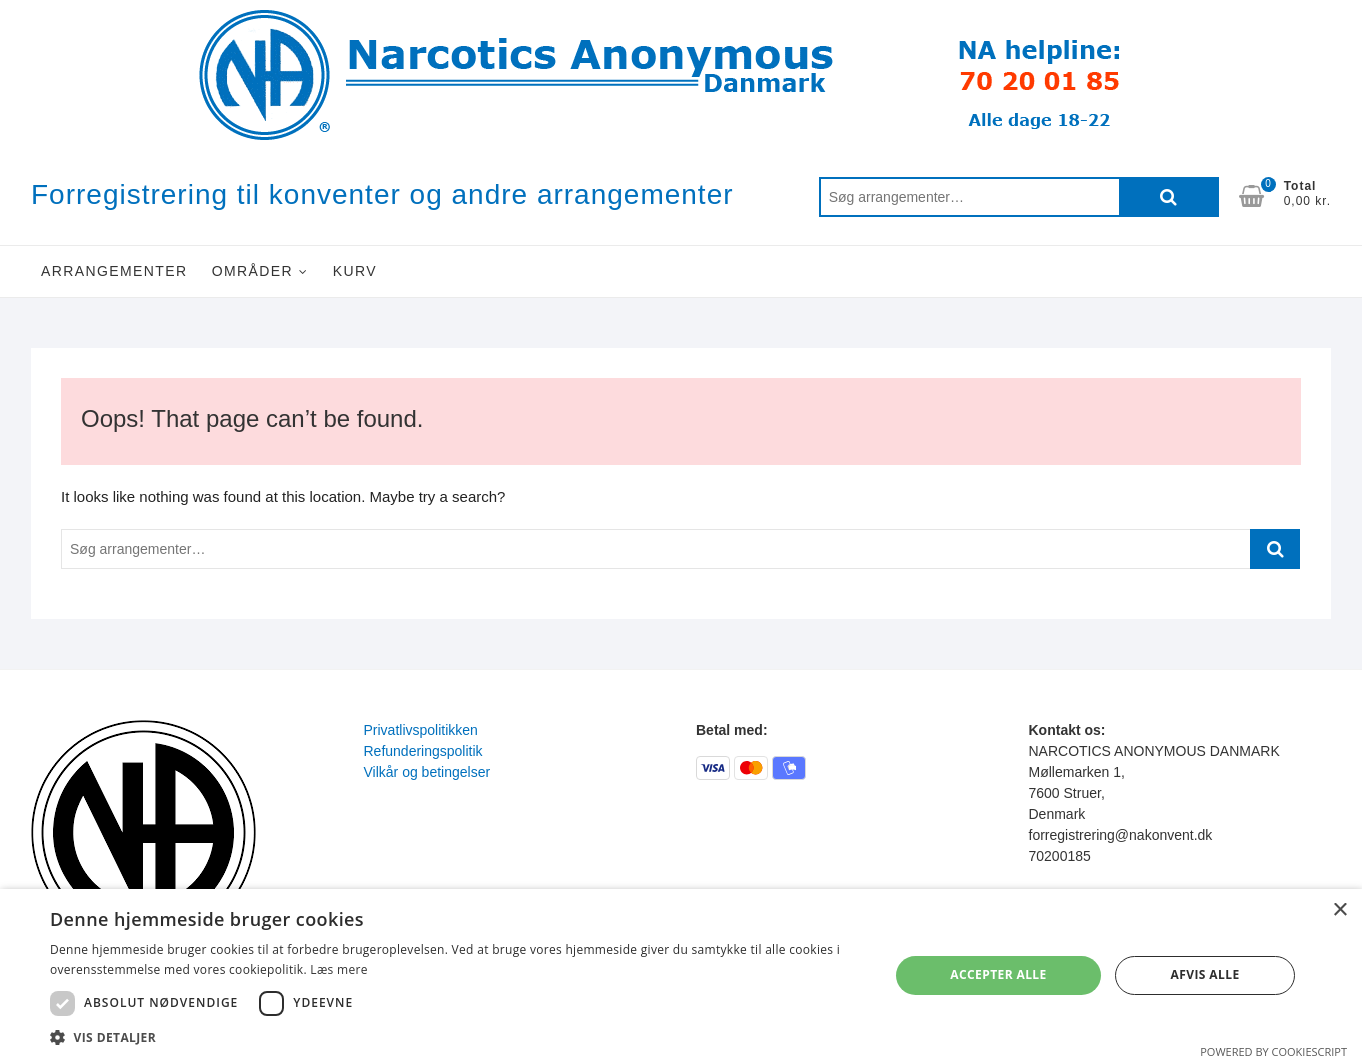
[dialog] (681, 975)
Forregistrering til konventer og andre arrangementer (382, 194)
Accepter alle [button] (998, 974)
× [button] (1339, 910)
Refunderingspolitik (423, 751)
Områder (252, 271)
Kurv (355, 271)
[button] (457, 1037)
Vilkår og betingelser (427, 772)
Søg (1169, 197)
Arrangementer (114, 271)
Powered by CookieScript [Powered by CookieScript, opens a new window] (1273, 1051)
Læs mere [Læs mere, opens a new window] (338, 969)
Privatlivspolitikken (421, 730)
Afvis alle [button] (1205, 974)
